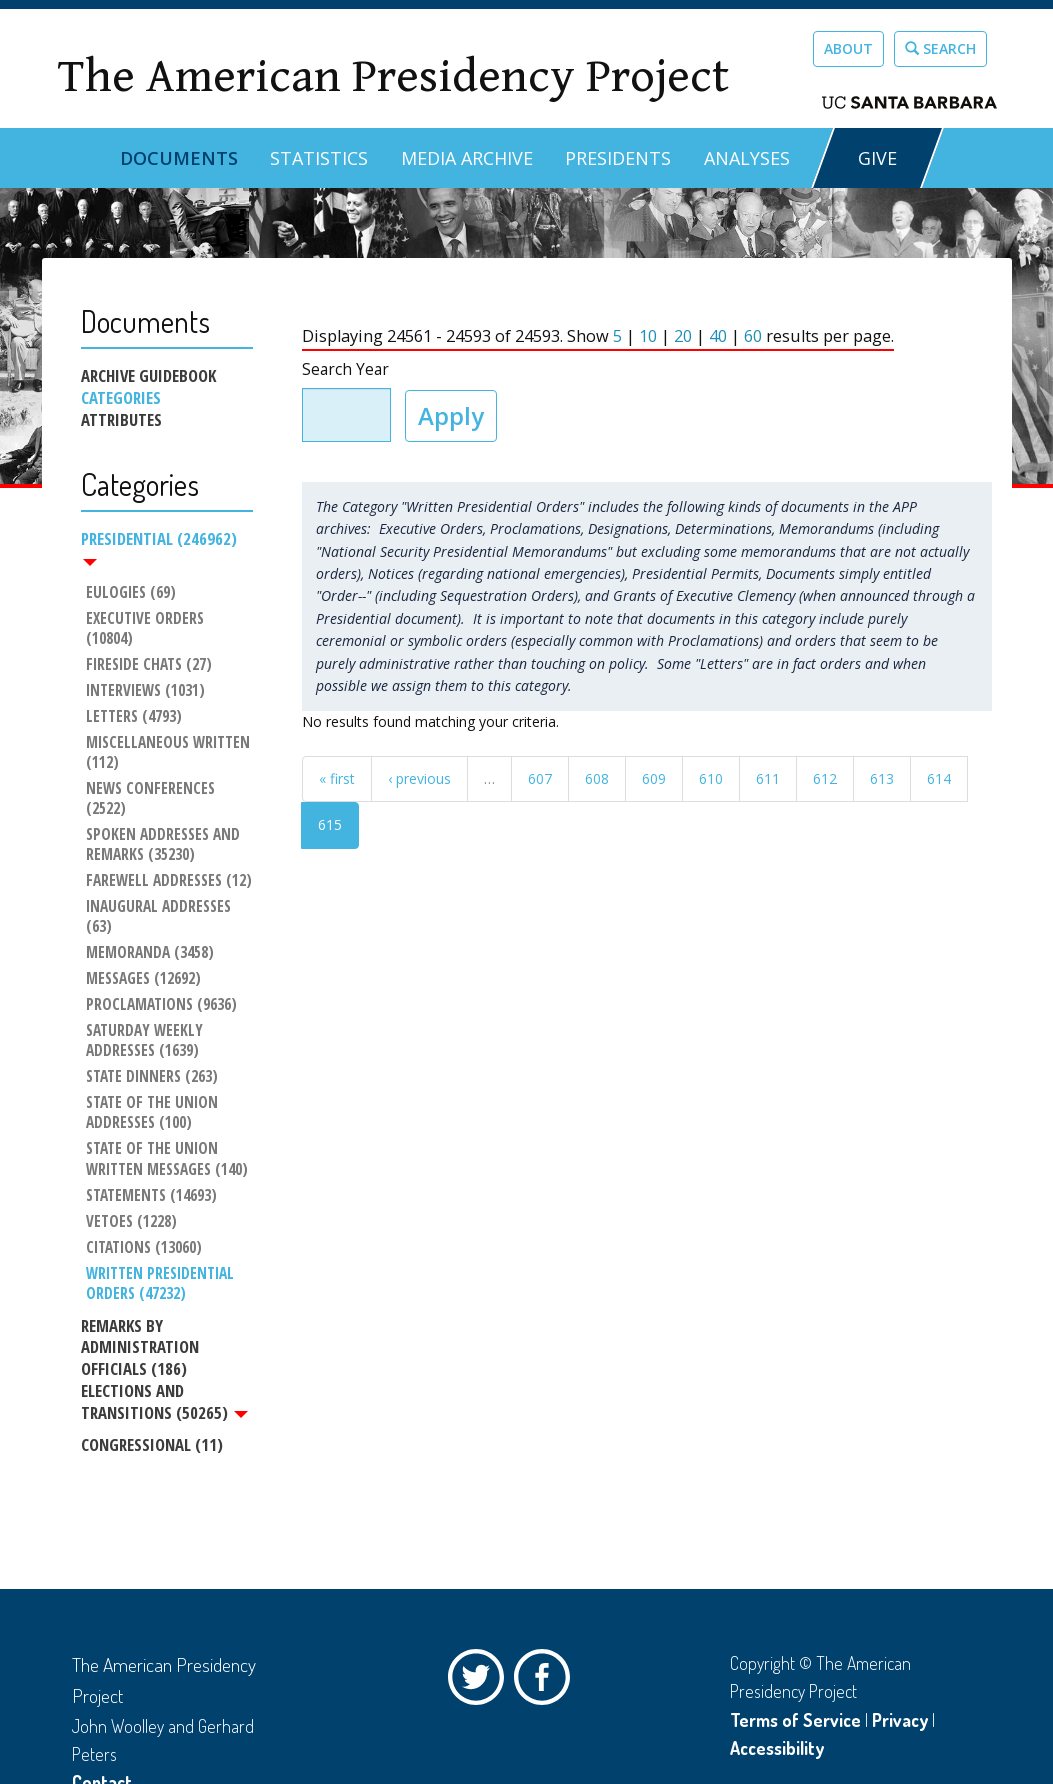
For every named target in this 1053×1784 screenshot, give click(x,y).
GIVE (877, 158)
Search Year (345, 369)
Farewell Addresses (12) (169, 881)
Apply (451, 415)
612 (825, 778)
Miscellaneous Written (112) (169, 753)
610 (711, 778)
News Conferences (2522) (152, 799)
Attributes (121, 420)
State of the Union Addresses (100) (154, 1113)
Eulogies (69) (131, 593)
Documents (179, 158)
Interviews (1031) (145, 691)
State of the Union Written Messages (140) (167, 1160)
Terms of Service (795, 1720)
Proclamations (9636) (161, 1005)
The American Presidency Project (393, 76)
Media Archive (467, 158)
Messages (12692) (143, 979)
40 (718, 336)
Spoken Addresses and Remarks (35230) (165, 845)
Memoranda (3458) (150, 953)
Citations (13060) (144, 1248)
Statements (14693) (151, 1196)
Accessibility (777, 1748)
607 (540, 778)
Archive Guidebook (148, 376)
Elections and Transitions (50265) (164, 1402)
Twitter (481, 1682)
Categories (121, 398)
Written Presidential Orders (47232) (162, 1284)
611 (768, 778)
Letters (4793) (134, 717)
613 (882, 778)
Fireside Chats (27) (149, 665)
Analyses (747, 158)
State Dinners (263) (152, 1077)
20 (683, 336)
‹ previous (419, 778)
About (848, 48)
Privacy (900, 1720)
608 (597, 778)
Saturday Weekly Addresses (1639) (146, 1041)
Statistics (319, 158)
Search (940, 48)
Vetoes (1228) (131, 1222)
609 (654, 778)
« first (337, 778)
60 (753, 336)
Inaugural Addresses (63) (160, 917)
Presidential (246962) (159, 547)
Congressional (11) (152, 1444)
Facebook (547, 1682)
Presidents (618, 158)
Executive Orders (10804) (147, 629)
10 (648, 336)
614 (939, 778)
